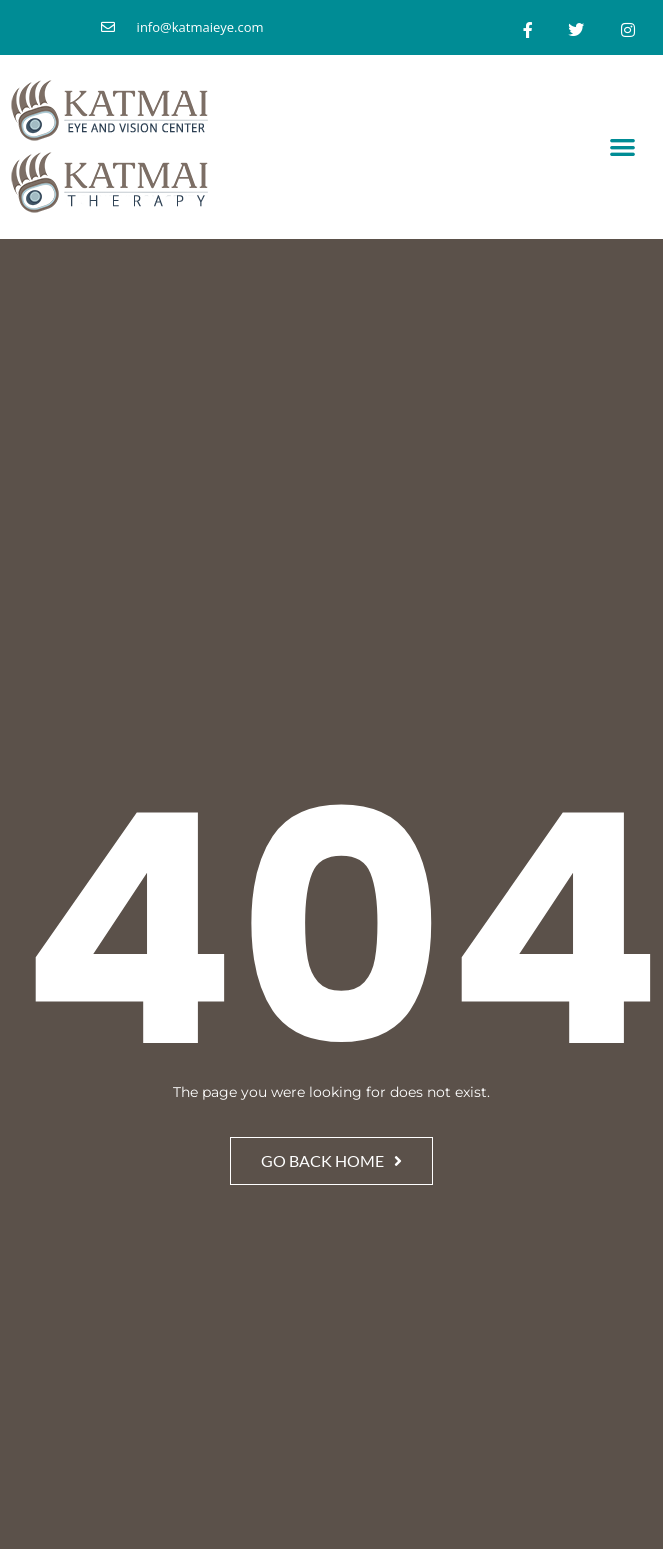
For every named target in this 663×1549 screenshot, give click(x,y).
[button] (623, 146)
